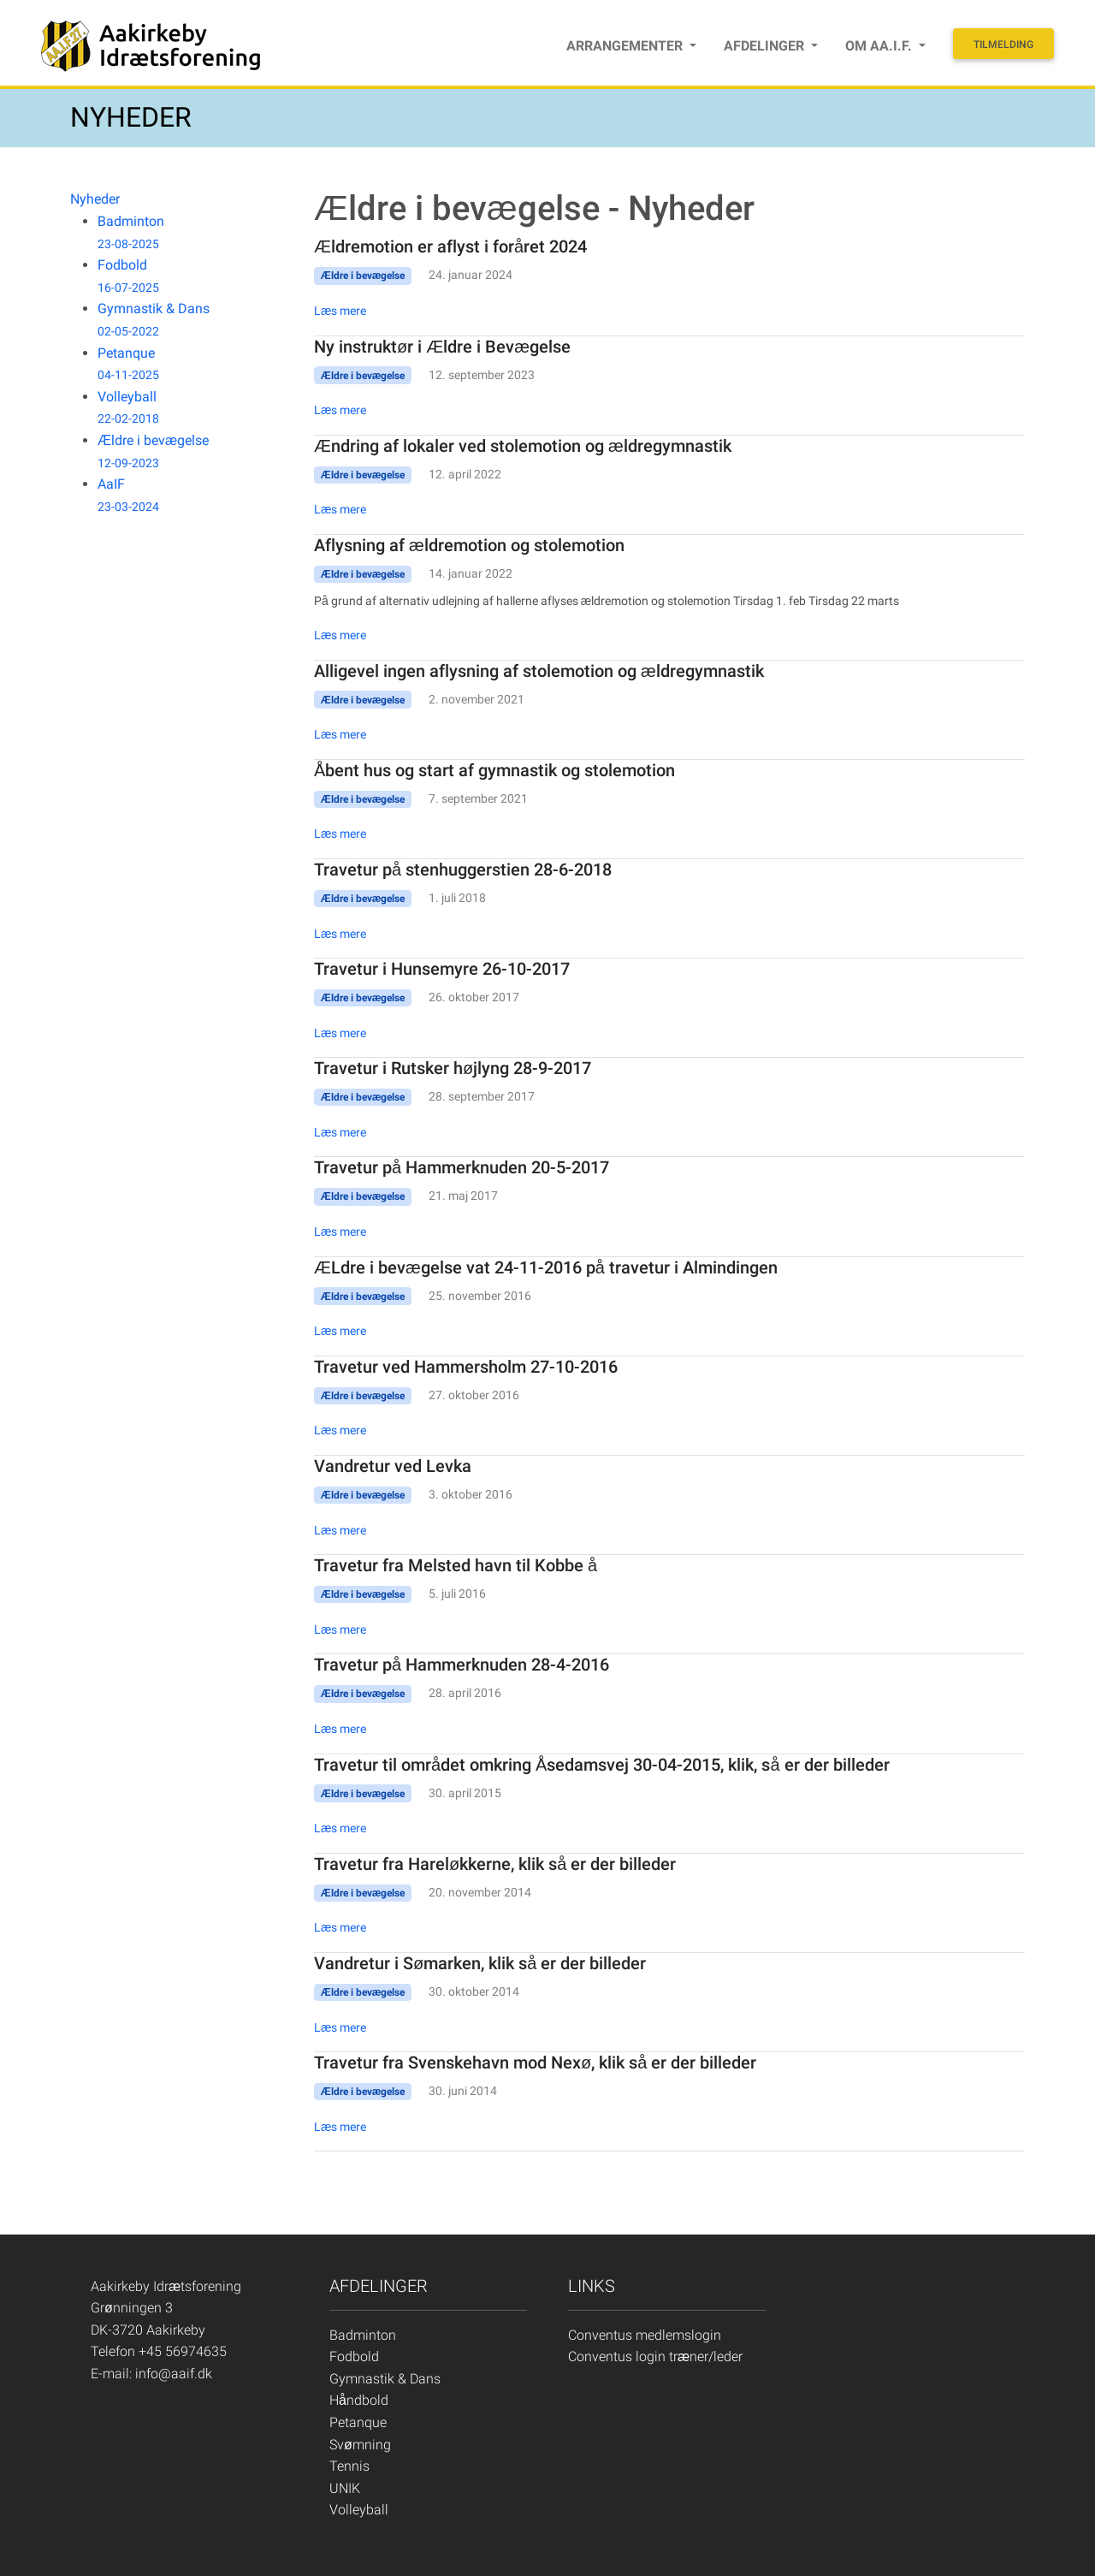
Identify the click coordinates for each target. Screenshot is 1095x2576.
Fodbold (354, 2356)
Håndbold (358, 2400)
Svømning (360, 2445)
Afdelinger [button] (766, 46)
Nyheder (95, 199)
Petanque (358, 2422)
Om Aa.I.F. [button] (880, 46)
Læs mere (340, 311)
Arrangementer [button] (626, 46)
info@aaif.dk (173, 2373)
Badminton (362, 2335)
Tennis (349, 2466)
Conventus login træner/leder (655, 2356)
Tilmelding (1003, 44)
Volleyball (358, 2510)
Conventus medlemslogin (644, 2335)
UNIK (344, 2488)
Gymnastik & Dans (385, 2379)
